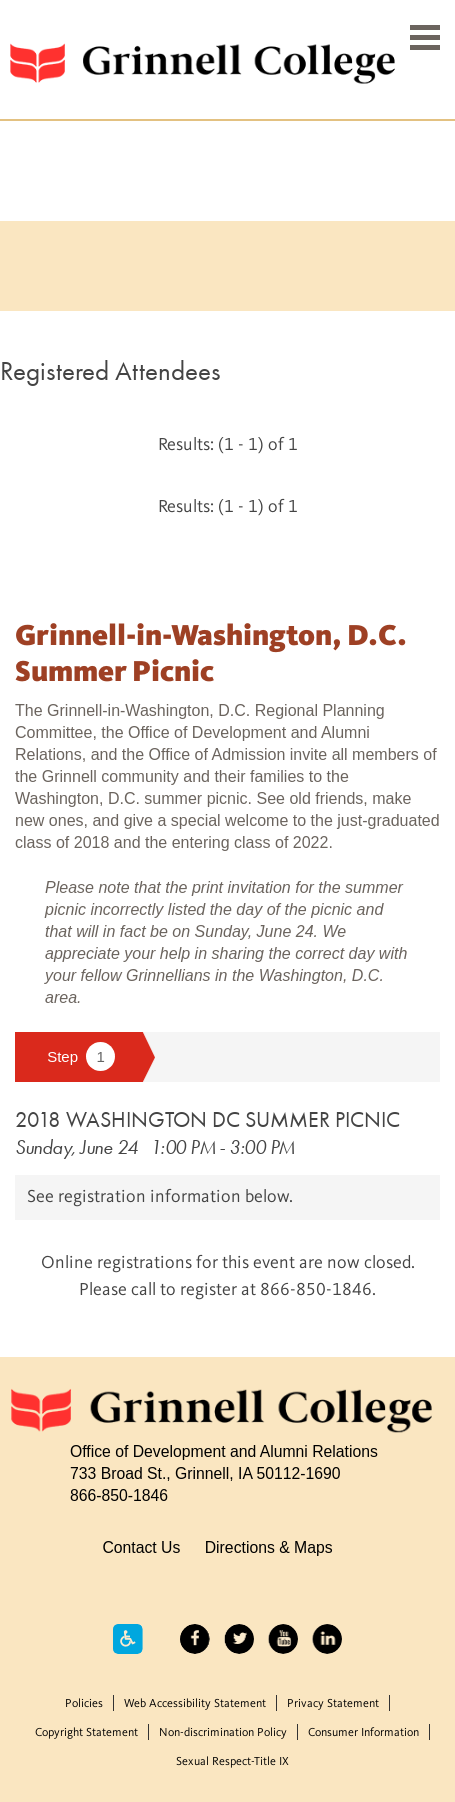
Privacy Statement (333, 1704)
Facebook (195, 1639)
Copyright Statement (86, 1733)
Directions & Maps (269, 1547)
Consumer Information (363, 1733)
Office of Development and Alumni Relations (224, 1451)
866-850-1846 (119, 1495)
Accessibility (128, 1639)
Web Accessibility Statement (195, 1704)
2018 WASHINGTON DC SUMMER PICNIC (207, 1119)
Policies (84, 1704)
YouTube (283, 1639)
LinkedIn (327, 1639)
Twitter (239, 1639)
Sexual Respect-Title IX (232, 1762)
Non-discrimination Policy (223, 1733)
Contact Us (141, 1547)
